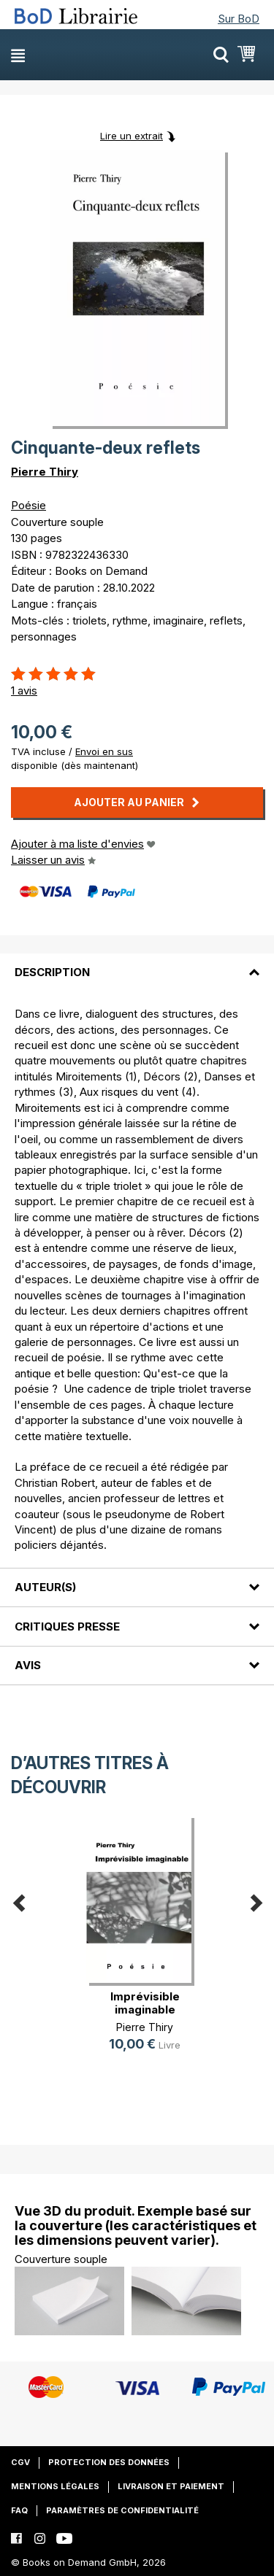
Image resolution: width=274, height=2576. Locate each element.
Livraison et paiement (171, 2486)
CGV (20, 2462)
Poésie (28, 505)
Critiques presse (67, 1626)
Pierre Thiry (44, 472)
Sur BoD (238, 19)
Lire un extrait (131, 136)
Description (52, 972)
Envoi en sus (104, 751)
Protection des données (109, 2462)
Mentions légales (55, 2486)
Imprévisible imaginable (145, 2002)
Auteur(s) (45, 1587)
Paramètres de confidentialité (122, 2510)
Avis (28, 1665)
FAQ (19, 2510)
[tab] (137, 963)
